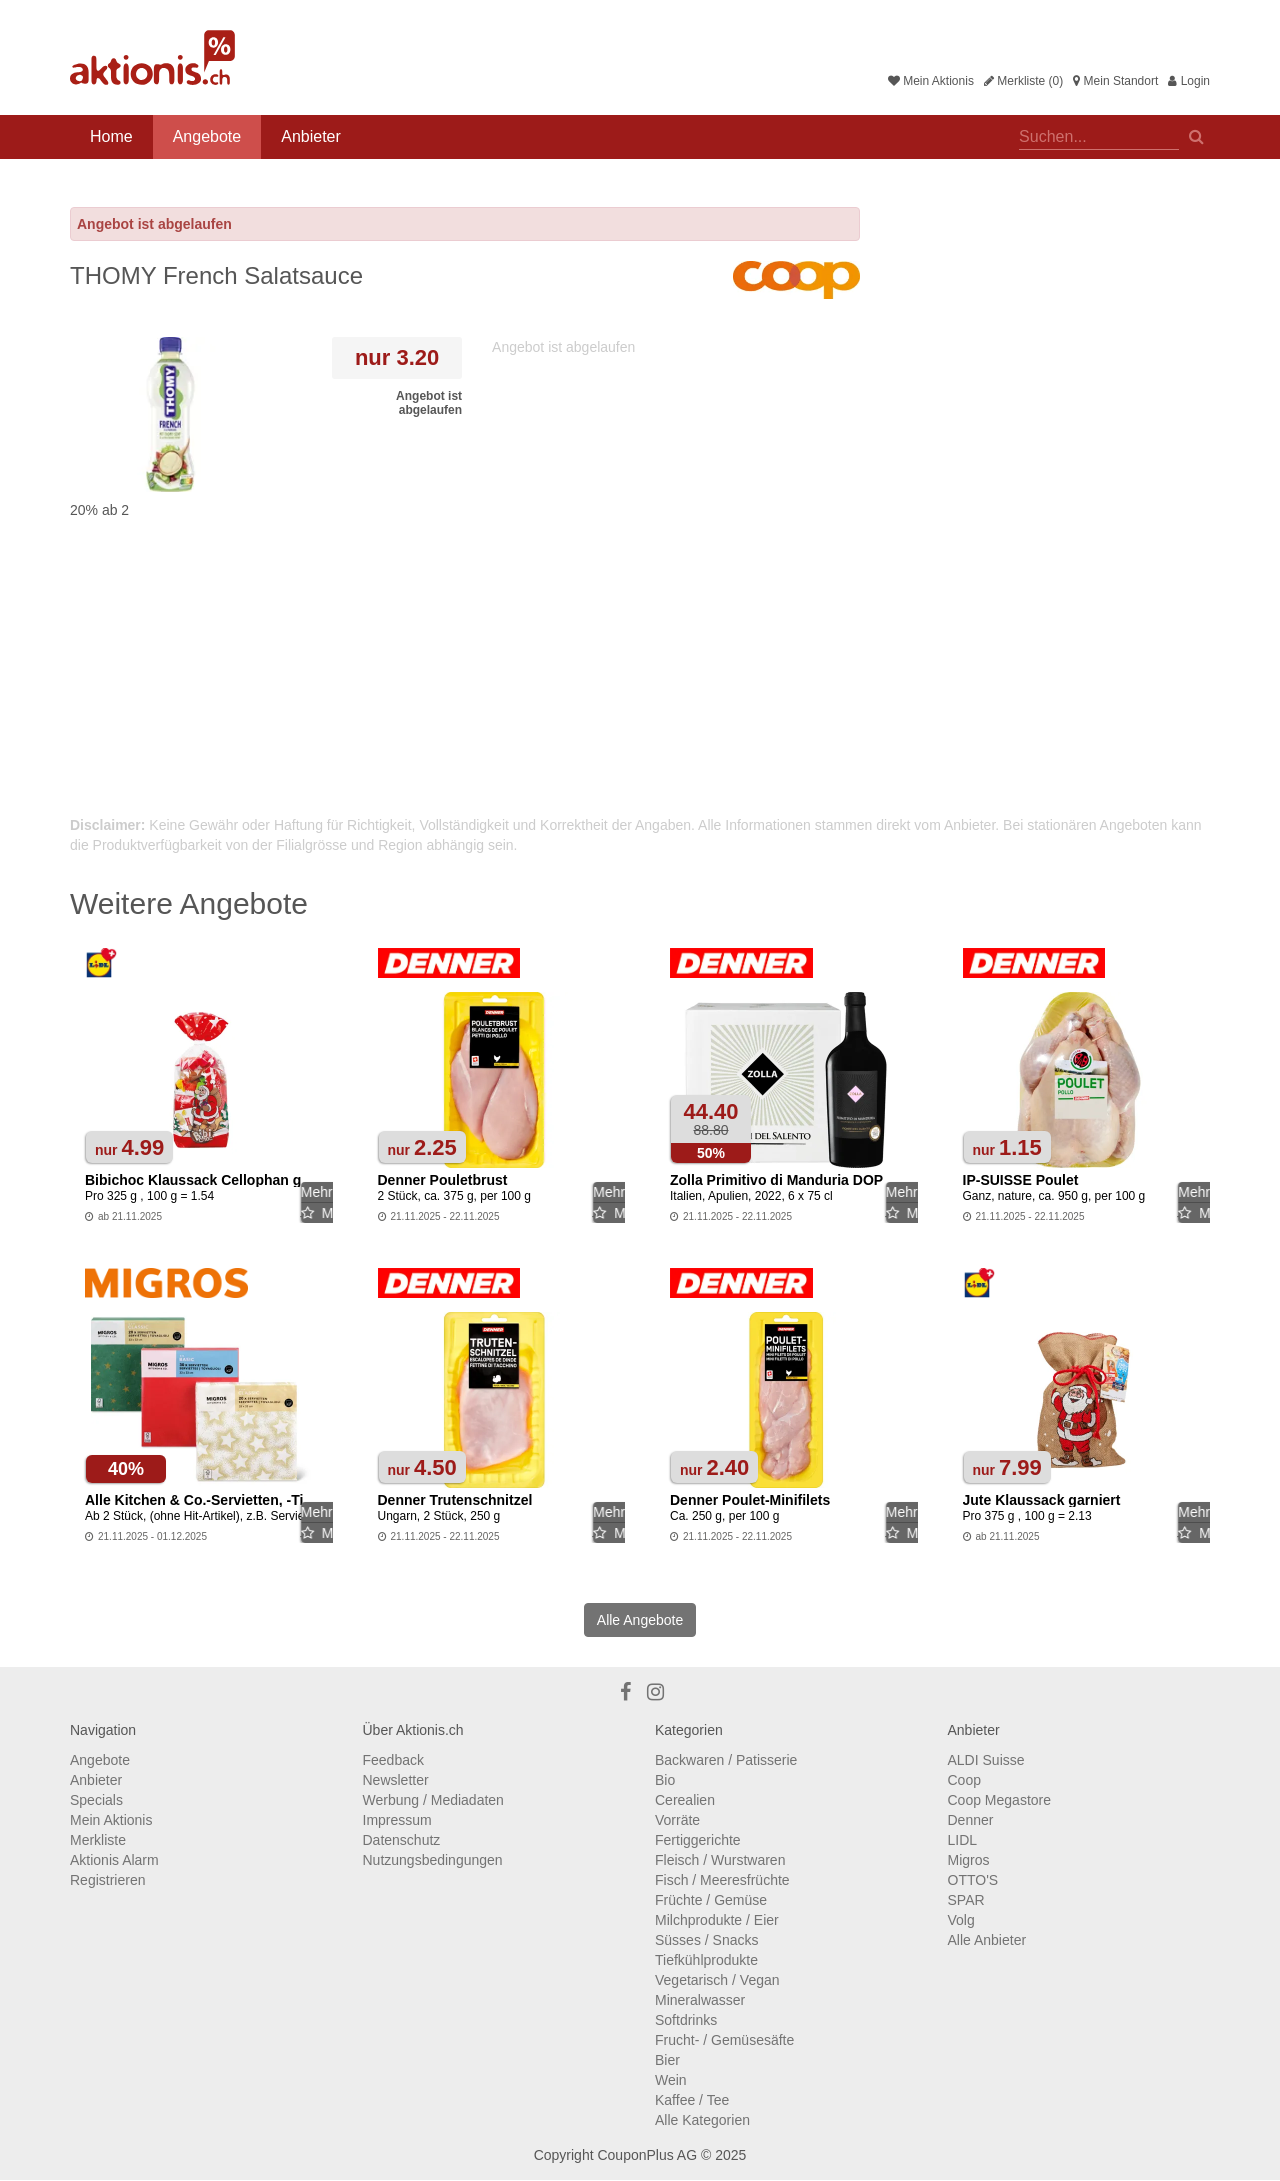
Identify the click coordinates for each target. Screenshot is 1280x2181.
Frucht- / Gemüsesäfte (724, 2040)
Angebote (207, 136)
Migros (969, 1860)
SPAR (966, 1900)
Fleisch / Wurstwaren (720, 1860)
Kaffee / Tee (692, 2100)
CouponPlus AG (647, 2155)
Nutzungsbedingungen (433, 1860)
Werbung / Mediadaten (433, 1800)
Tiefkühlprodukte (706, 1960)
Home (111, 136)
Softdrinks (686, 2020)
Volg (961, 1920)
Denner (971, 1820)
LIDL (963, 1840)
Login (1189, 81)
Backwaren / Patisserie (726, 1760)
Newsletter (396, 1780)
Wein (671, 2080)
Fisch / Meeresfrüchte (722, 1880)
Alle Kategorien (702, 2120)
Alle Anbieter (987, 1940)
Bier (667, 2060)
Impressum (397, 1820)
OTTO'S (973, 1880)
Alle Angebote (640, 1620)
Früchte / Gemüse (711, 1900)
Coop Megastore (1000, 1800)
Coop (964, 1780)
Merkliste (98, 1840)
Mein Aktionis (931, 81)
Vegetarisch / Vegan (717, 1980)
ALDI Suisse (986, 1760)
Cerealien (685, 1800)
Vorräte (677, 1820)
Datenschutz (402, 1840)
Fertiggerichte (698, 1840)
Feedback (393, 1760)
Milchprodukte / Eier (717, 1920)
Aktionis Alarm (114, 1860)
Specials (96, 1800)
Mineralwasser (700, 2000)
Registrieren (107, 1880)
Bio (665, 1780)
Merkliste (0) (1023, 81)
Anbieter (311, 136)
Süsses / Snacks (707, 1940)
